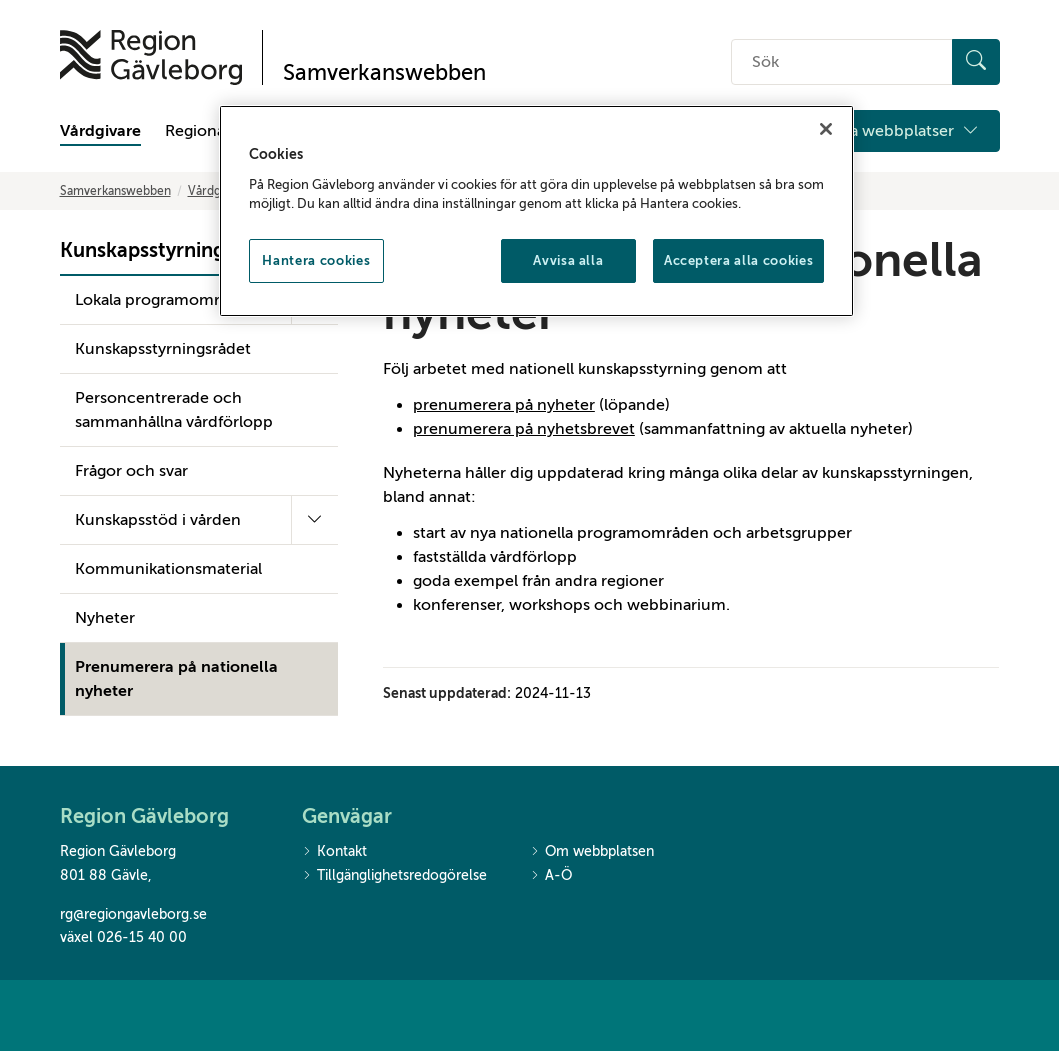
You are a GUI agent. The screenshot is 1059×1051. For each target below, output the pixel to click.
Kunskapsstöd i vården (158, 520)
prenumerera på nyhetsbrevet (524, 429)
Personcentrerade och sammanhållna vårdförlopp (174, 410)
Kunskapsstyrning (142, 250)
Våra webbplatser (902, 131)
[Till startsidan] (151, 57)
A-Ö (551, 876)
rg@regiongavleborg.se (133, 914)
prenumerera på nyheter (504, 405)
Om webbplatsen (592, 852)
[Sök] (976, 62)
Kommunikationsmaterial (168, 569)
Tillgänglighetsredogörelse (394, 876)
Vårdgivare (100, 131)
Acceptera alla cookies (738, 260)
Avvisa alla (568, 260)
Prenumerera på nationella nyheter (176, 679)
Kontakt (334, 852)
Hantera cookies (316, 260)
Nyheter (105, 618)
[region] (536, 211)
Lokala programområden (166, 300)
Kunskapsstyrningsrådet (163, 349)
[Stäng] (826, 129)
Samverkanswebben (115, 191)
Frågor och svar (131, 471)
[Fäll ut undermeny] (314, 520)
